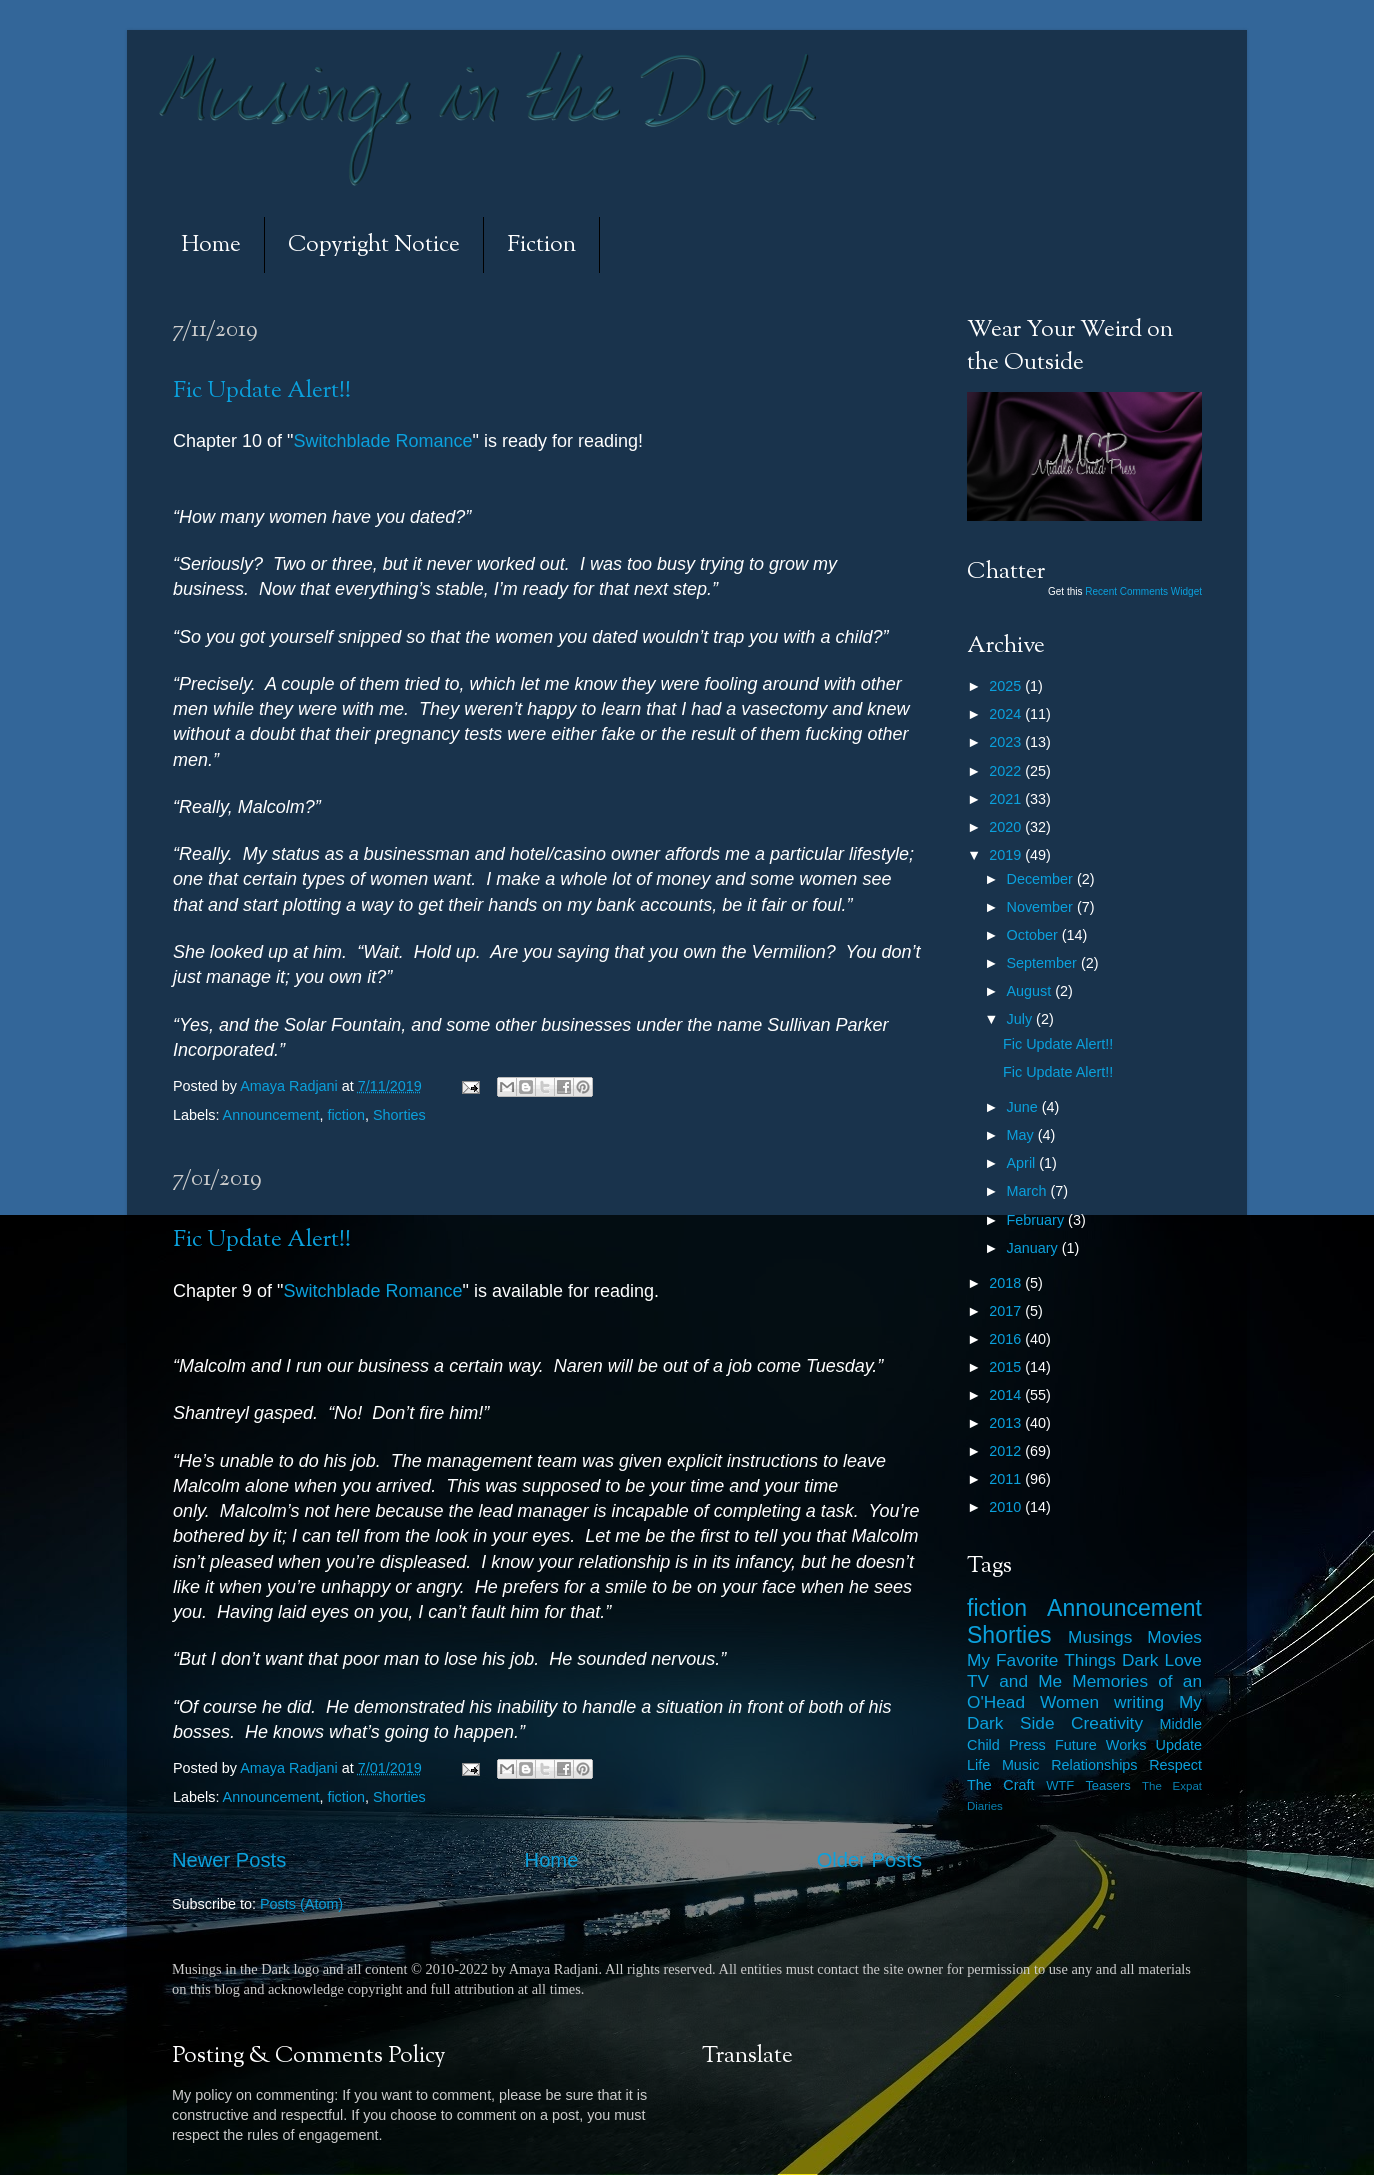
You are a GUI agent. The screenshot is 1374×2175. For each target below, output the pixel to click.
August (1031, 991)
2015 (1007, 1367)
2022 (1007, 771)
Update (1179, 1745)
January (1034, 1248)
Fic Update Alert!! (262, 391)
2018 (1007, 1283)
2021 (1007, 799)
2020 (1007, 827)
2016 (1007, 1339)
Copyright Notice (374, 245)
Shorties (399, 1115)
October (1034, 935)
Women (1069, 1702)
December (1042, 879)
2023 (1007, 742)
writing (1139, 1702)
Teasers (1107, 1785)
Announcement (271, 1115)
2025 (1007, 686)
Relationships (1094, 1765)
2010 (1007, 1507)
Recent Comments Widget (1143, 591)
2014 (1007, 1395)
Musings (1100, 1637)
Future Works (1100, 1745)
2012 (1007, 1451)
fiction (346, 1115)
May (1022, 1135)
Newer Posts (229, 1860)
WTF (1060, 1785)
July (1022, 1019)
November (1042, 907)
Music (1021, 1765)
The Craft (1001, 1785)
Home (211, 245)
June (1024, 1107)
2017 (1007, 1311)
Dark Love (1162, 1660)
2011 (1007, 1479)
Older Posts (869, 1860)
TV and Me (1014, 1681)
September (1044, 963)
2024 (1007, 714)
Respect (1175, 1765)
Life (978, 1765)
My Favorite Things (1041, 1660)
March (1029, 1191)
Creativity (1107, 1723)
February (1038, 1220)
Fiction (541, 245)
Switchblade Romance (382, 441)
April (1023, 1163)
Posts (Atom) (301, 1904)
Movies (1174, 1637)
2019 (1007, 855)
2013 (1007, 1423)
